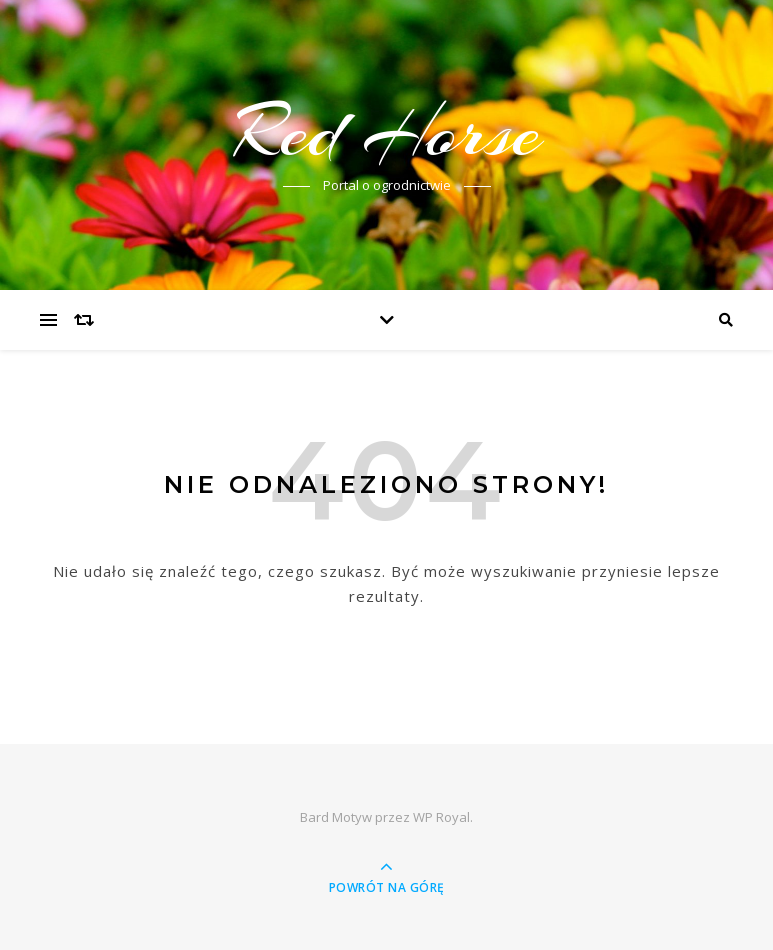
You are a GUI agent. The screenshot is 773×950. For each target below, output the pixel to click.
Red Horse (387, 132)
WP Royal (441, 817)
